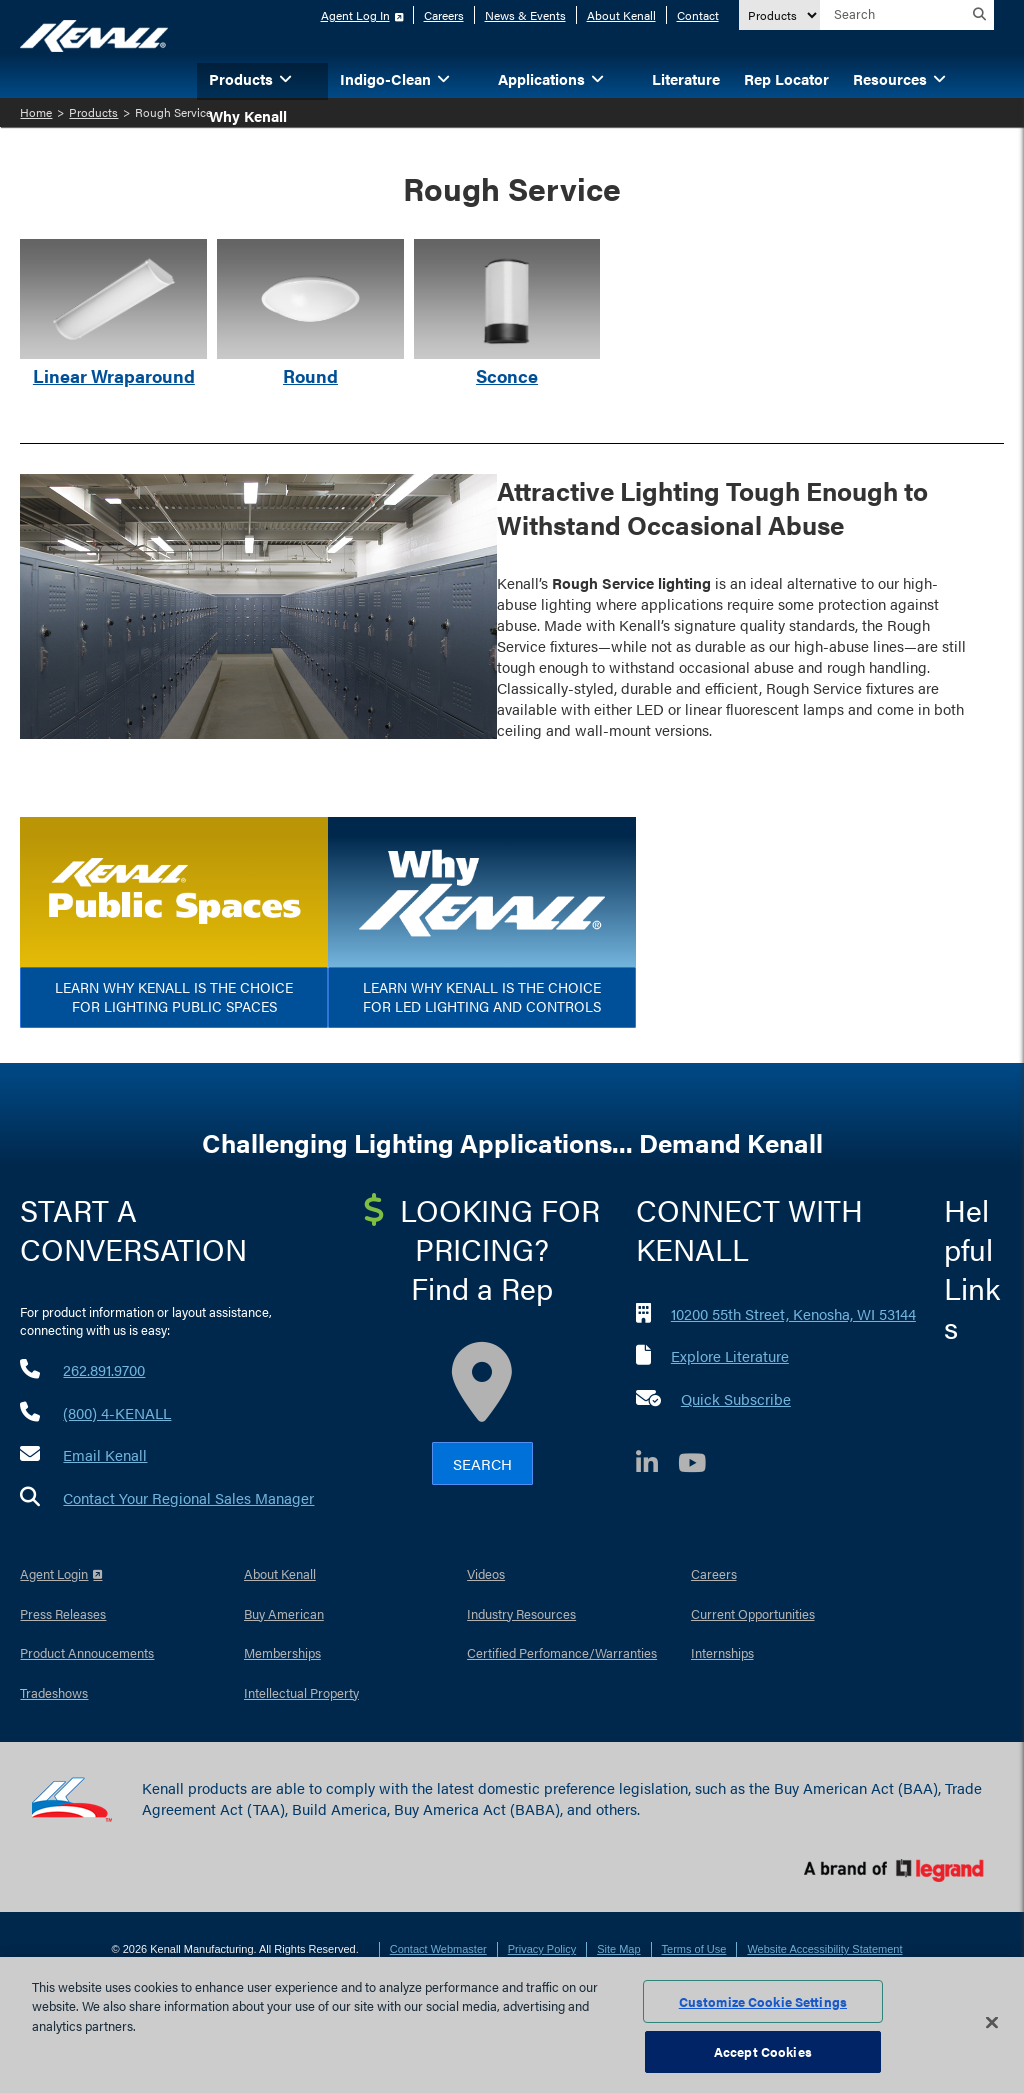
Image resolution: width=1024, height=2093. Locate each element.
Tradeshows (54, 1692)
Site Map (618, 1949)
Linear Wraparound (114, 375)
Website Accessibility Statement (824, 1949)
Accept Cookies (763, 2051)
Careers (444, 15)
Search (482, 1463)
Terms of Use (694, 1949)
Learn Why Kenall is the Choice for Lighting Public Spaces (174, 997)
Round (310, 375)
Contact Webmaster (438, 1949)
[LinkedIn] (657, 1465)
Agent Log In (355, 15)
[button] (316, 77)
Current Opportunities (753, 1613)
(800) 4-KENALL (117, 1412)
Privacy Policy (542, 1949)
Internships (722, 1652)
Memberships (282, 1652)
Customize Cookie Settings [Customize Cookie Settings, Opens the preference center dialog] (763, 2001)
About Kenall (621, 15)
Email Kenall (105, 1454)
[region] (512, 2025)
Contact (698, 15)
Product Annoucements (87, 1652)
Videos (486, 1573)
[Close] (992, 2022)
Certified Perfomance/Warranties (562, 1652)
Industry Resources (521, 1613)
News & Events (525, 15)
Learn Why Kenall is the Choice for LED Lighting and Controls (482, 997)
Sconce (507, 375)
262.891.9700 (104, 1369)
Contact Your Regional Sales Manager (188, 1497)
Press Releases (63, 1613)
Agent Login (54, 1573)
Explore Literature (730, 1355)
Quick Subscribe (736, 1398)
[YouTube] (702, 1465)
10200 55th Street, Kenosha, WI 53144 (793, 1313)
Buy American (284, 1613)
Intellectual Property (301, 1692)
